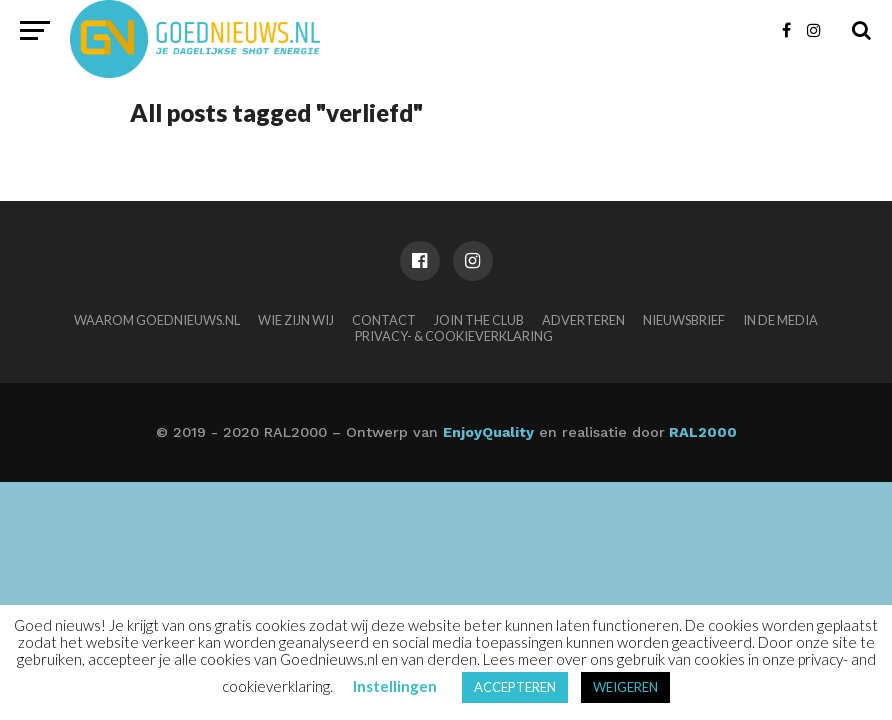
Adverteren (583, 320)
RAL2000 (701, 432)
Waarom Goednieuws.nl (157, 320)
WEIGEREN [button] (625, 687)
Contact (384, 320)
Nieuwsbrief (684, 320)
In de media (780, 320)
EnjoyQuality (488, 432)
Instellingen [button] (395, 686)
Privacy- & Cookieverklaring (454, 336)
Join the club (479, 320)
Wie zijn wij (296, 320)
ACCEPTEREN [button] (515, 687)
